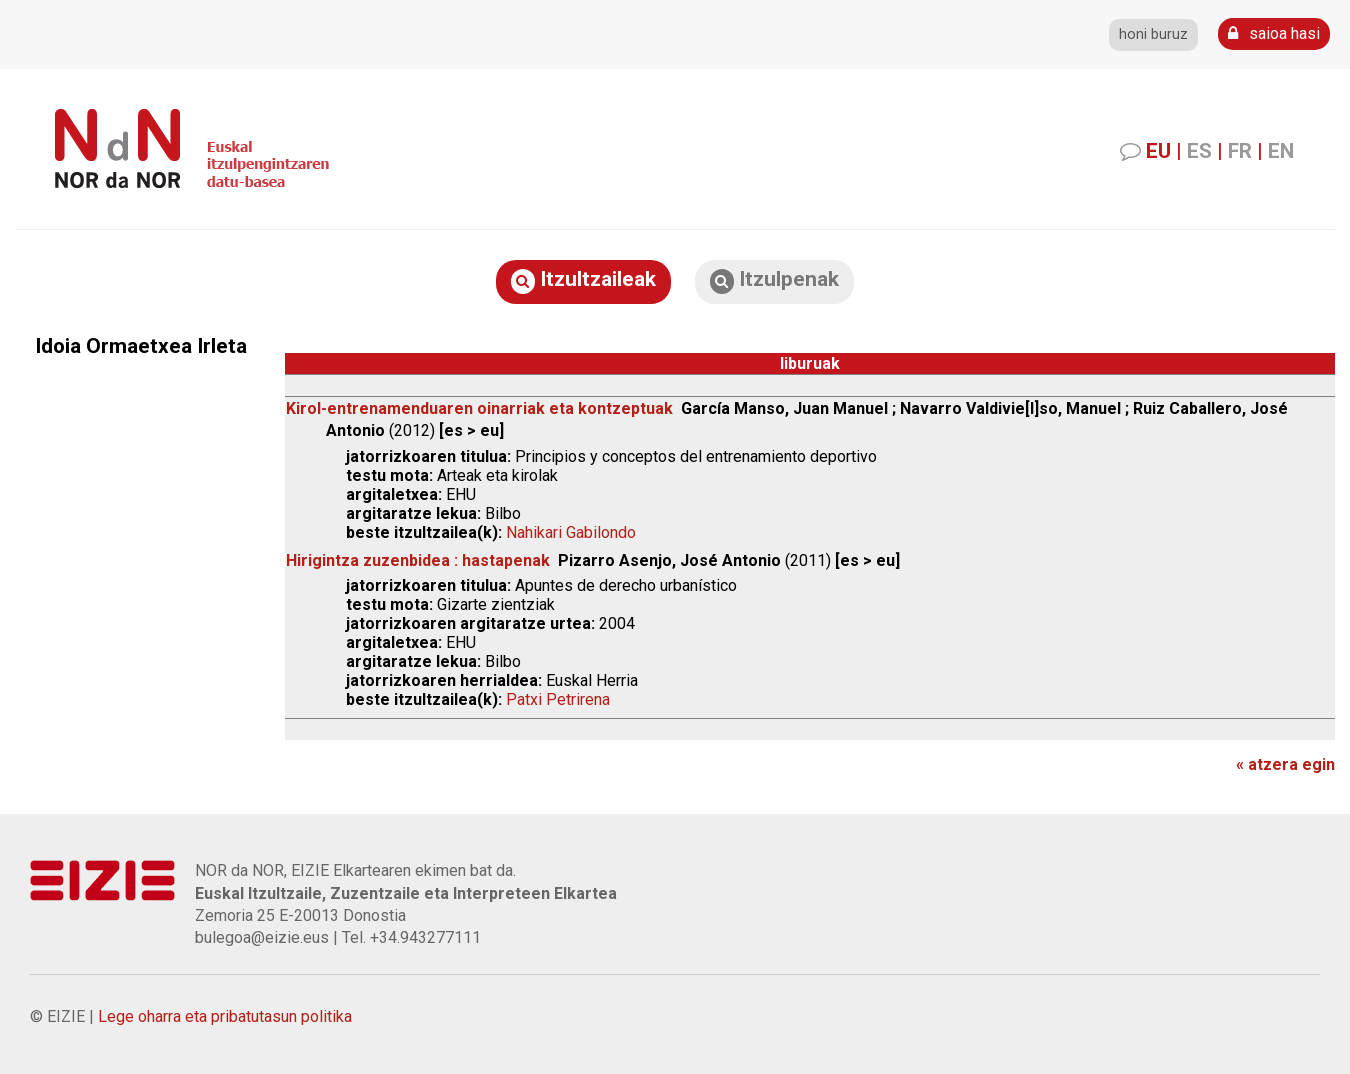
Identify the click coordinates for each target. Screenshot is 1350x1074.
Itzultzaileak (583, 280)
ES (1199, 151)
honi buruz (1153, 34)
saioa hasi (1274, 33)
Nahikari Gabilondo (571, 532)
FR (1240, 151)
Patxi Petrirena (558, 699)
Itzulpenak (774, 280)
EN (1281, 151)
